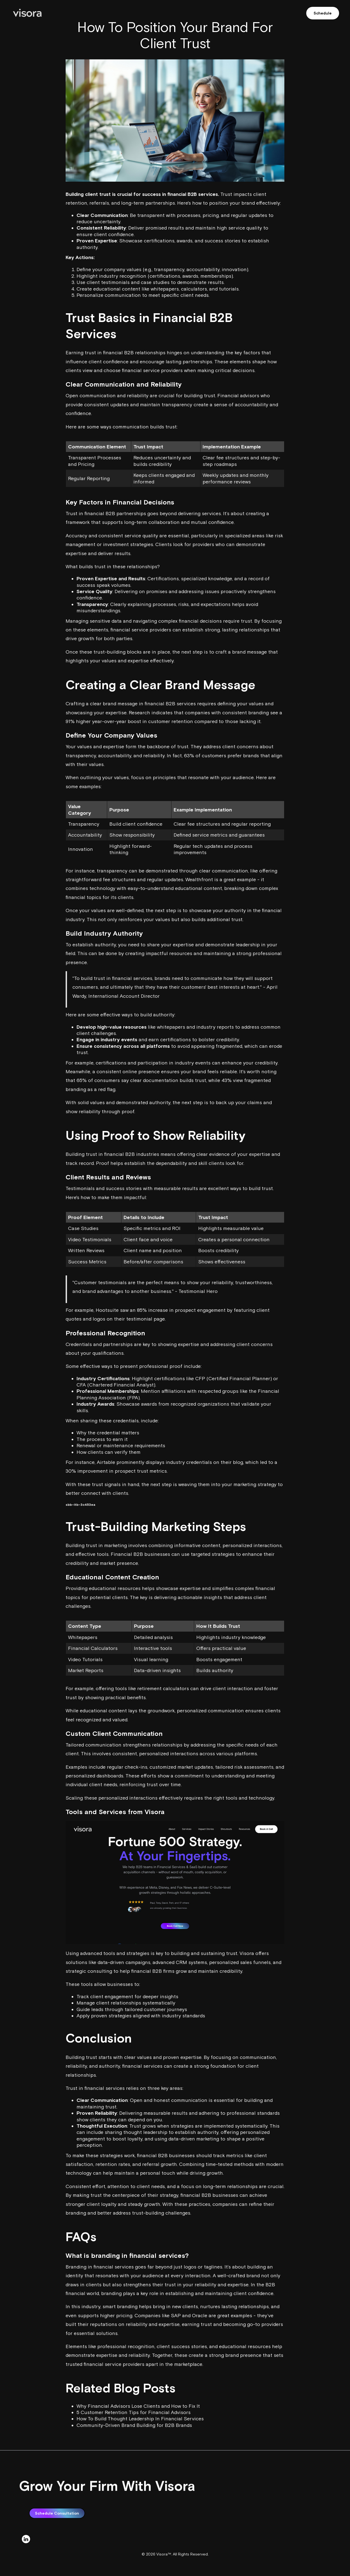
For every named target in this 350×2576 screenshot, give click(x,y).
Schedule (323, 13)
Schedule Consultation (57, 2539)
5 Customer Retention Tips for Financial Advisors (134, 2412)
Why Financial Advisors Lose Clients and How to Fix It (138, 2406)
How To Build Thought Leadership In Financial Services (140, 2418)
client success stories (182, 2346)
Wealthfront (199, 879)
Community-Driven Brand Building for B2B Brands (134, 2425)
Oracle (199, 2315)
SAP (176, 2315)
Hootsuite (107, 1310)
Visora (155, 1811)
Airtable (106, 1462)
